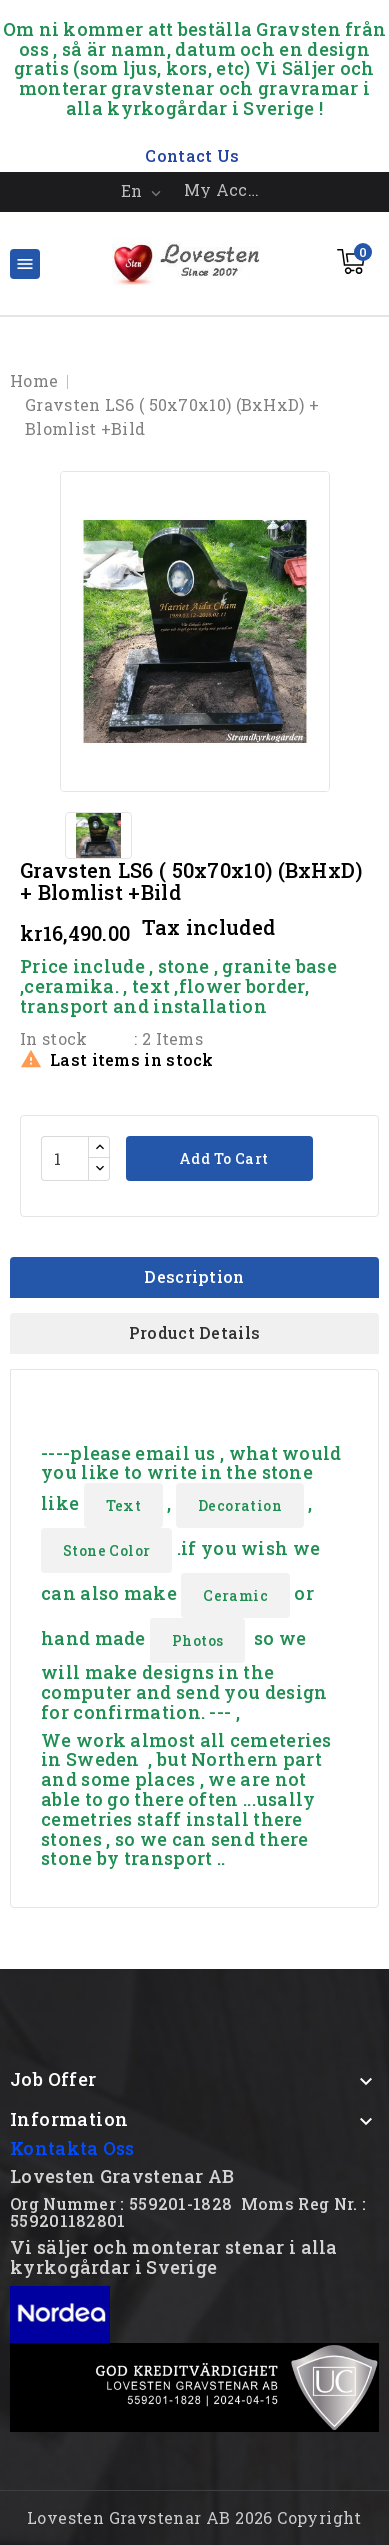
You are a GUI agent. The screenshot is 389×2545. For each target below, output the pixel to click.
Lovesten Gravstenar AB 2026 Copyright (194, 2517)
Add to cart (222, 1158)
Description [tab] (194, 1276)
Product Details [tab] (195, 1332)
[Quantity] (65, 1158)
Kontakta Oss (72, 2148)
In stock (53, 1038)
